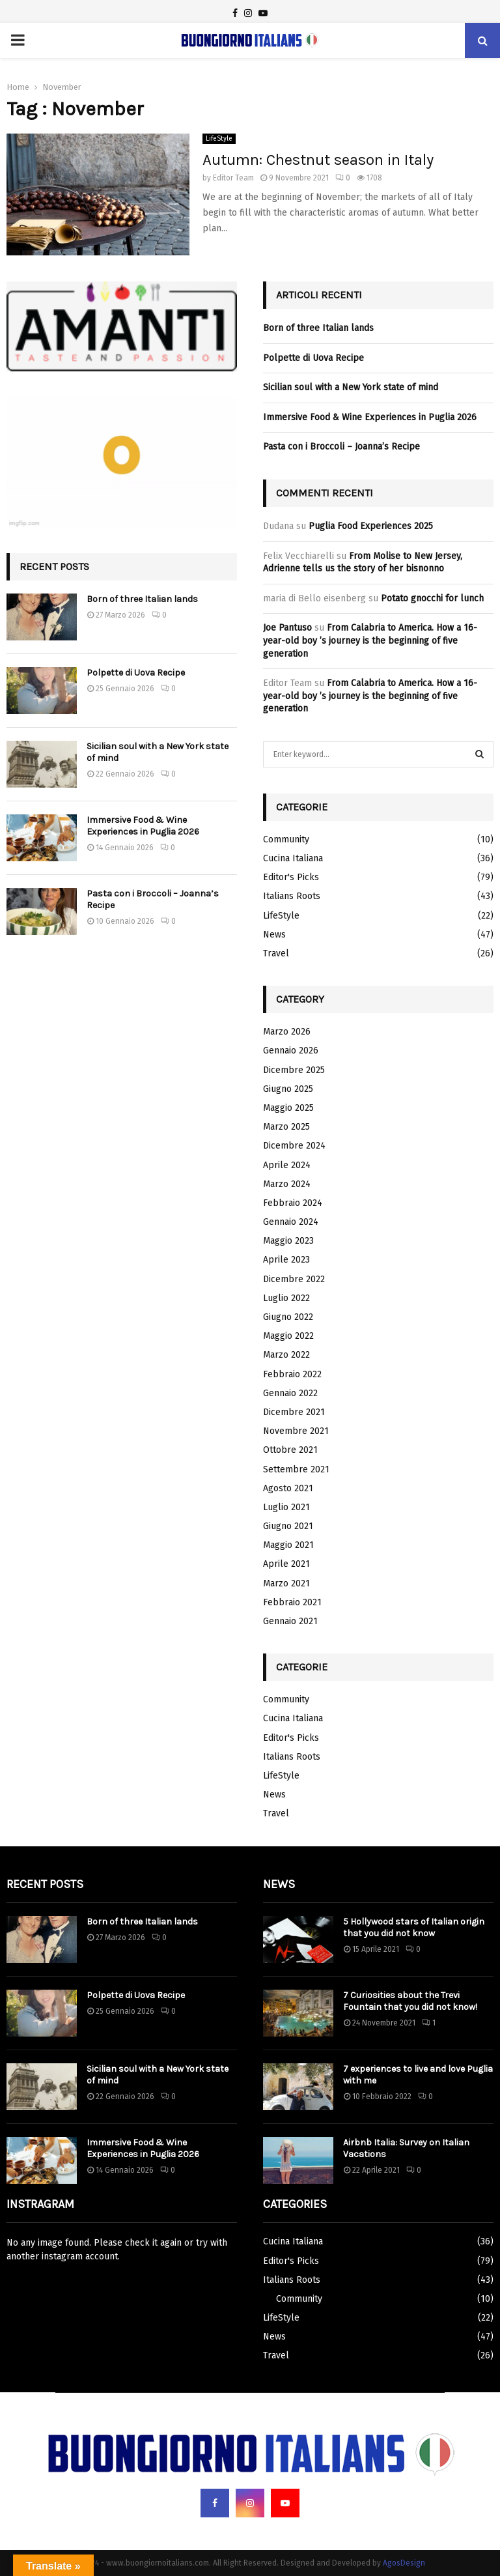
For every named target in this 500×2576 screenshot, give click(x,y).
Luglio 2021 (286, 1507)
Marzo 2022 (286, 1354)
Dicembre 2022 (294, 1279)
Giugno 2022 (288, 1317)
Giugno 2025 (288, 1089)
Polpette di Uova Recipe (136, 672)
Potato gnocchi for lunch (432, 598)
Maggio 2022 (288, 1335)
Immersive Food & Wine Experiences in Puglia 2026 (143, 825)
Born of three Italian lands (142, 599)
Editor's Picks (291, 877)
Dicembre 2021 (294, 1412)
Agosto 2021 (288, 1488)
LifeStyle (219, 139)
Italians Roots (291, 896)
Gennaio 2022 (290, 1393)
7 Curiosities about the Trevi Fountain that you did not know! (410, 2001)
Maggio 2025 (288, 1107)
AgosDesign (404, 2563)
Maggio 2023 (288, 1240)
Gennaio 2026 (290, 1050)
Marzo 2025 (286, 1126)
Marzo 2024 (287, 1184)
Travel (276, 953)
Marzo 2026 (287, 1031)
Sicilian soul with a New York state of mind (350, 387)
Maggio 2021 (288, 1545)
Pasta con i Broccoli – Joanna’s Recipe (341, 446)
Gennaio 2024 (290, 1221)
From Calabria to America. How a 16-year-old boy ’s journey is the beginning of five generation (370, 640)
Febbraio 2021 (292, 1602)
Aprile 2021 (286, 1563)
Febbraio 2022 (292, 1374)
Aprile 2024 (287, 1165)
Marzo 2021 (286, 1583)
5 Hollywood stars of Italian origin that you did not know (413, 1927)
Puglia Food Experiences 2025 (371, 526)
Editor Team (233, 177)
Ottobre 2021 (290, 1449)
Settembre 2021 (296, 1469)
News (274, 934)
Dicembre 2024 (294, 1145)
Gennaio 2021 (290, 1621)
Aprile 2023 (286, 1259)
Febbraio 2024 (292, 1203)
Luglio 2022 (286, 1298)
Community (286, 839)
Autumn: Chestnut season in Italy (318, 159)
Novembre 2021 (296, 1431)
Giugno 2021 (288, 1526)
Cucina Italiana (293, 858)
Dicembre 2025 (294, 1070)
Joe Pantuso (287, 627)
